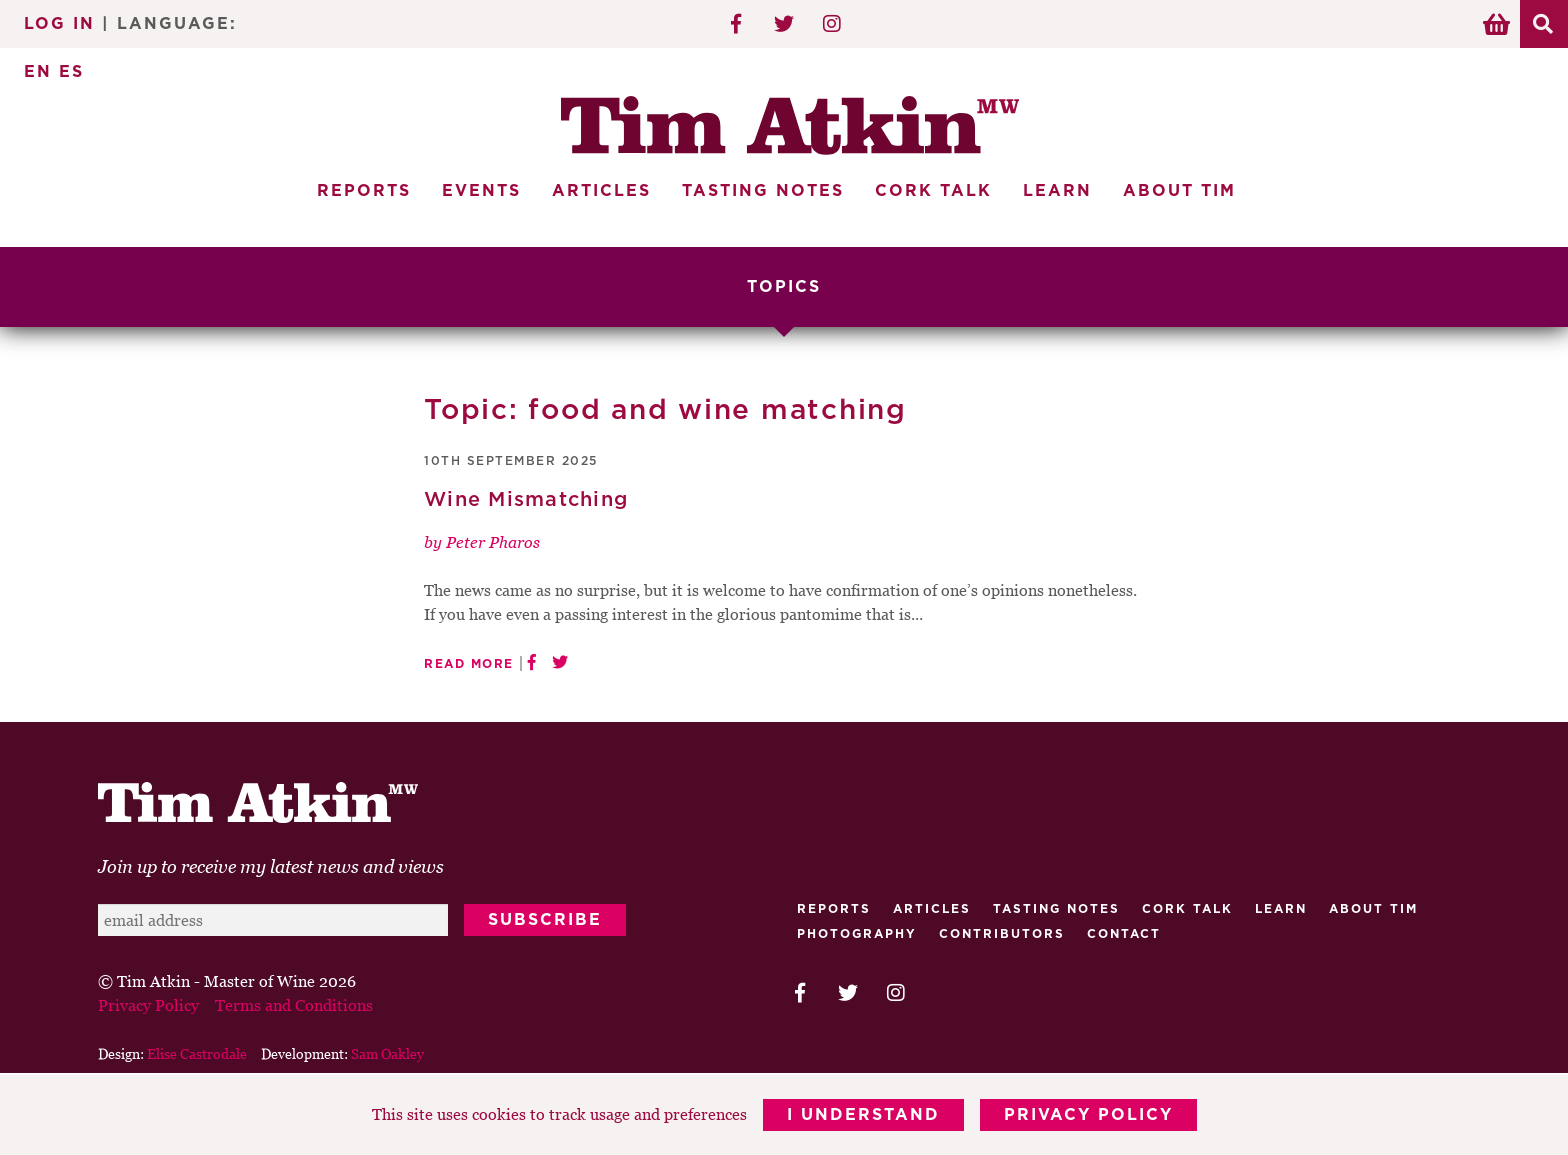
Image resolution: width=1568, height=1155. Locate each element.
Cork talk (1187, 909)
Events (481, 191)
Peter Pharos (493, 542)
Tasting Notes (763, 191)
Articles (601, 191)
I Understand (863, 1115)
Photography (857, 934)
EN (38, 72)
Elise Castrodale (197, 1053)
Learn (1057, 191)
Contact (1124, 934)
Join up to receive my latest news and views (271, 866)
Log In (59, 24)
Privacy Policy (1088, 1115)
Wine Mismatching (526, 500)
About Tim (1179, 191)
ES (71, 72)
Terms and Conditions (294, 1005)
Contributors (1002, 934)
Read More (469, 664)
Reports (364, 191)
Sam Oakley (387, 1053)
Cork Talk (933, 191)
